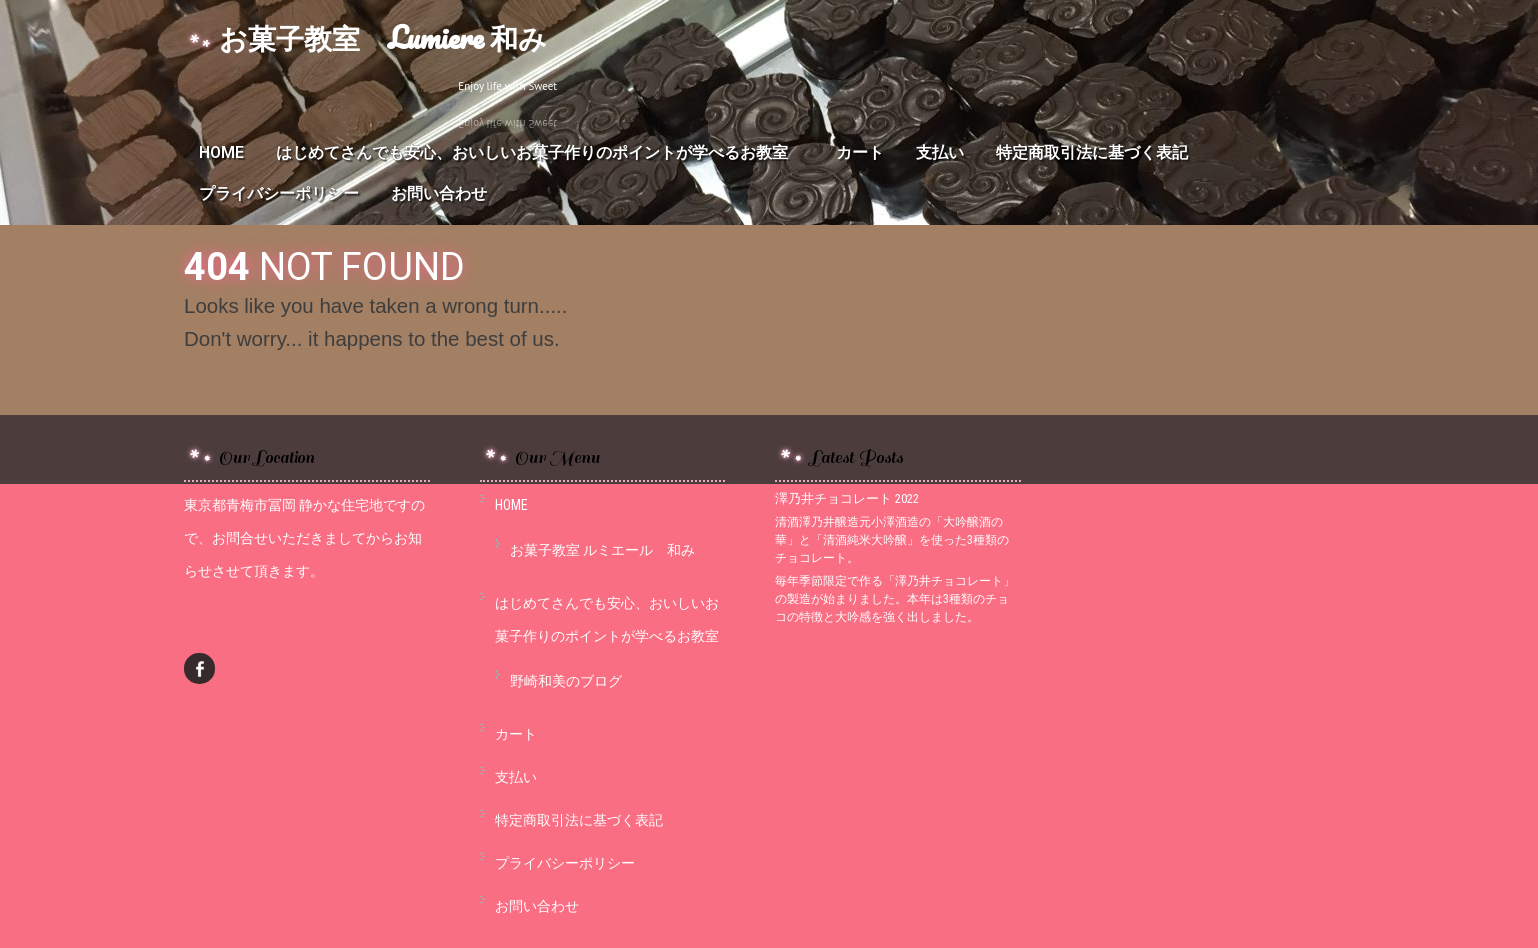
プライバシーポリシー (279, 193)
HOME (221, 152)
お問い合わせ (439, 193)
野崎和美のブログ (566, 681)
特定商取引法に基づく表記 (1092, 152)
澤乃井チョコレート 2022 (847, 498)
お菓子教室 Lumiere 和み (383, 37)
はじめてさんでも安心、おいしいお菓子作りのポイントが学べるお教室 (540, 152)
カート (860, 152)
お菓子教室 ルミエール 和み (602, 550)
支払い (940, 152)
